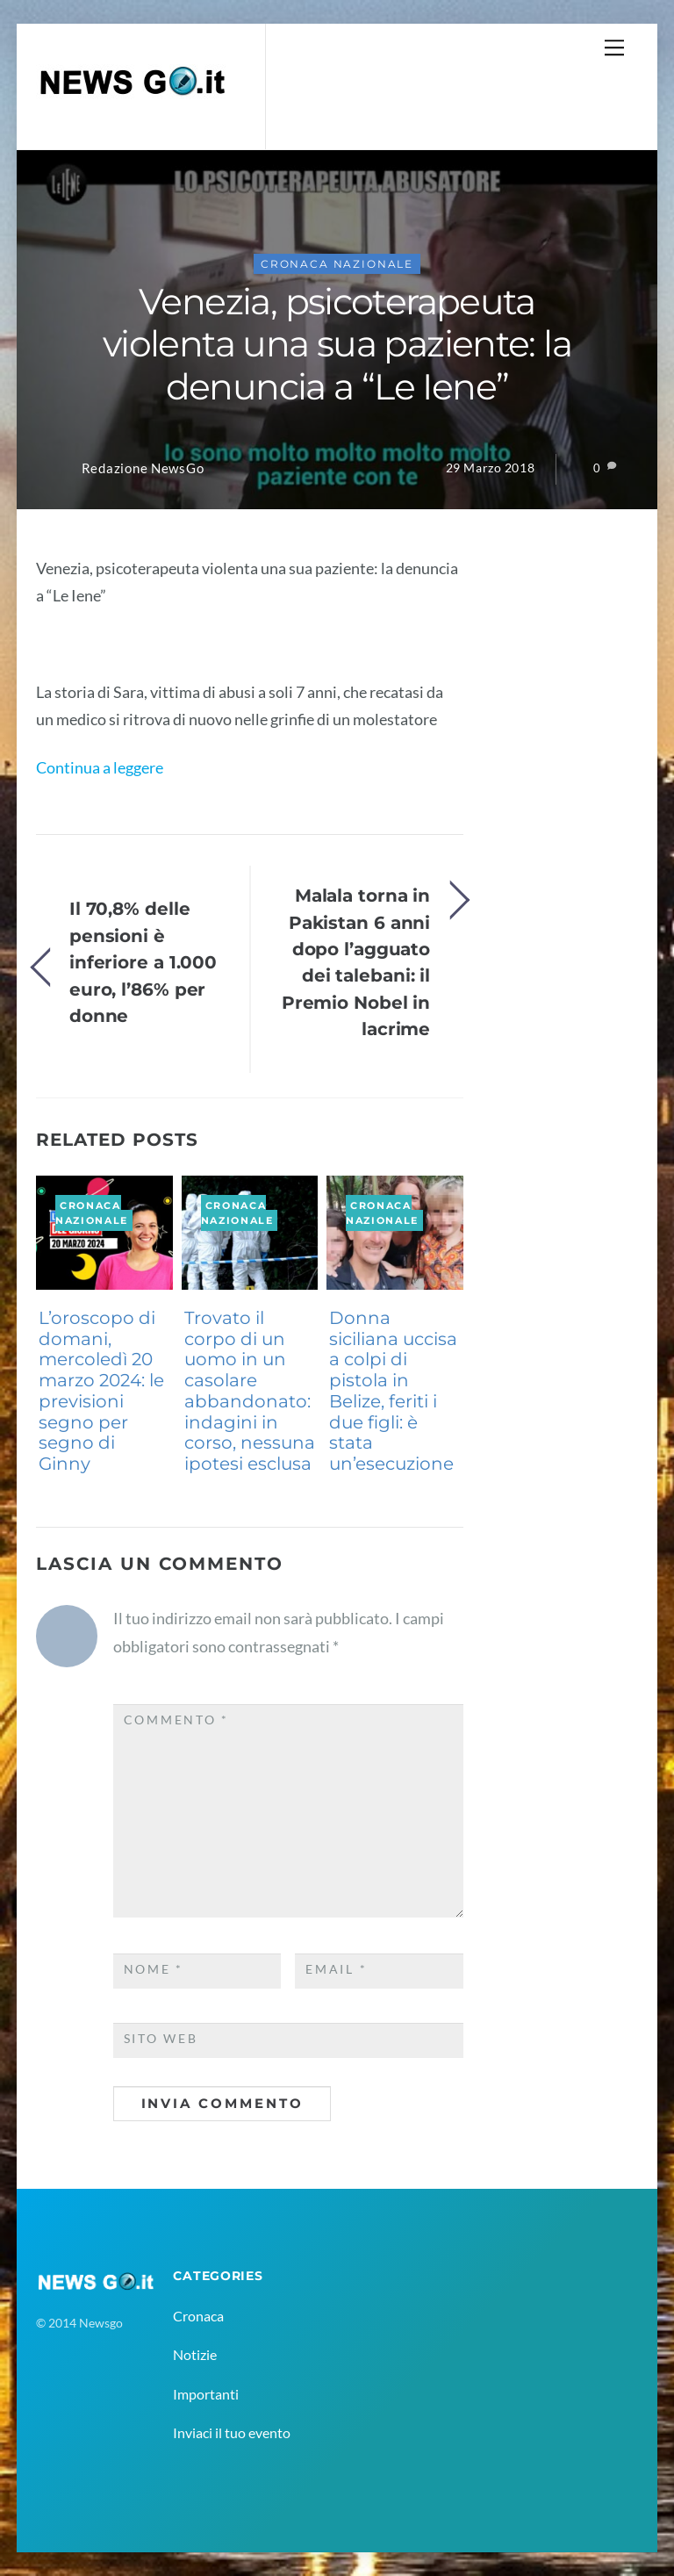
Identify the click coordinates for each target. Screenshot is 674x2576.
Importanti (206, 2393)
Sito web (161, 2039)
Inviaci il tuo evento (231, 2432)
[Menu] (614, 47)
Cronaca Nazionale (337, 263)
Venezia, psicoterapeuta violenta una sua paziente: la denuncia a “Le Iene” (337, 344)
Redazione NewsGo (143, 468)
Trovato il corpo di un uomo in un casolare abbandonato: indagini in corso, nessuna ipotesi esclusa (249, 1390)
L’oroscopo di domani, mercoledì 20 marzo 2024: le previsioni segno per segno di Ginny (101, 1390)
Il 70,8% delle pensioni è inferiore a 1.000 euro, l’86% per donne (143, 961)
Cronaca (198, 2315)
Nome (153, 1969)
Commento (176, 1720)
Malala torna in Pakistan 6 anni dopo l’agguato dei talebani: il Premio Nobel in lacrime (356, 962)
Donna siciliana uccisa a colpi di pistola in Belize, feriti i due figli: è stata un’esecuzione (393, 1390)
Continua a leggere (99, 767)
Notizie (195, 2354)
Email (336, 1969)
